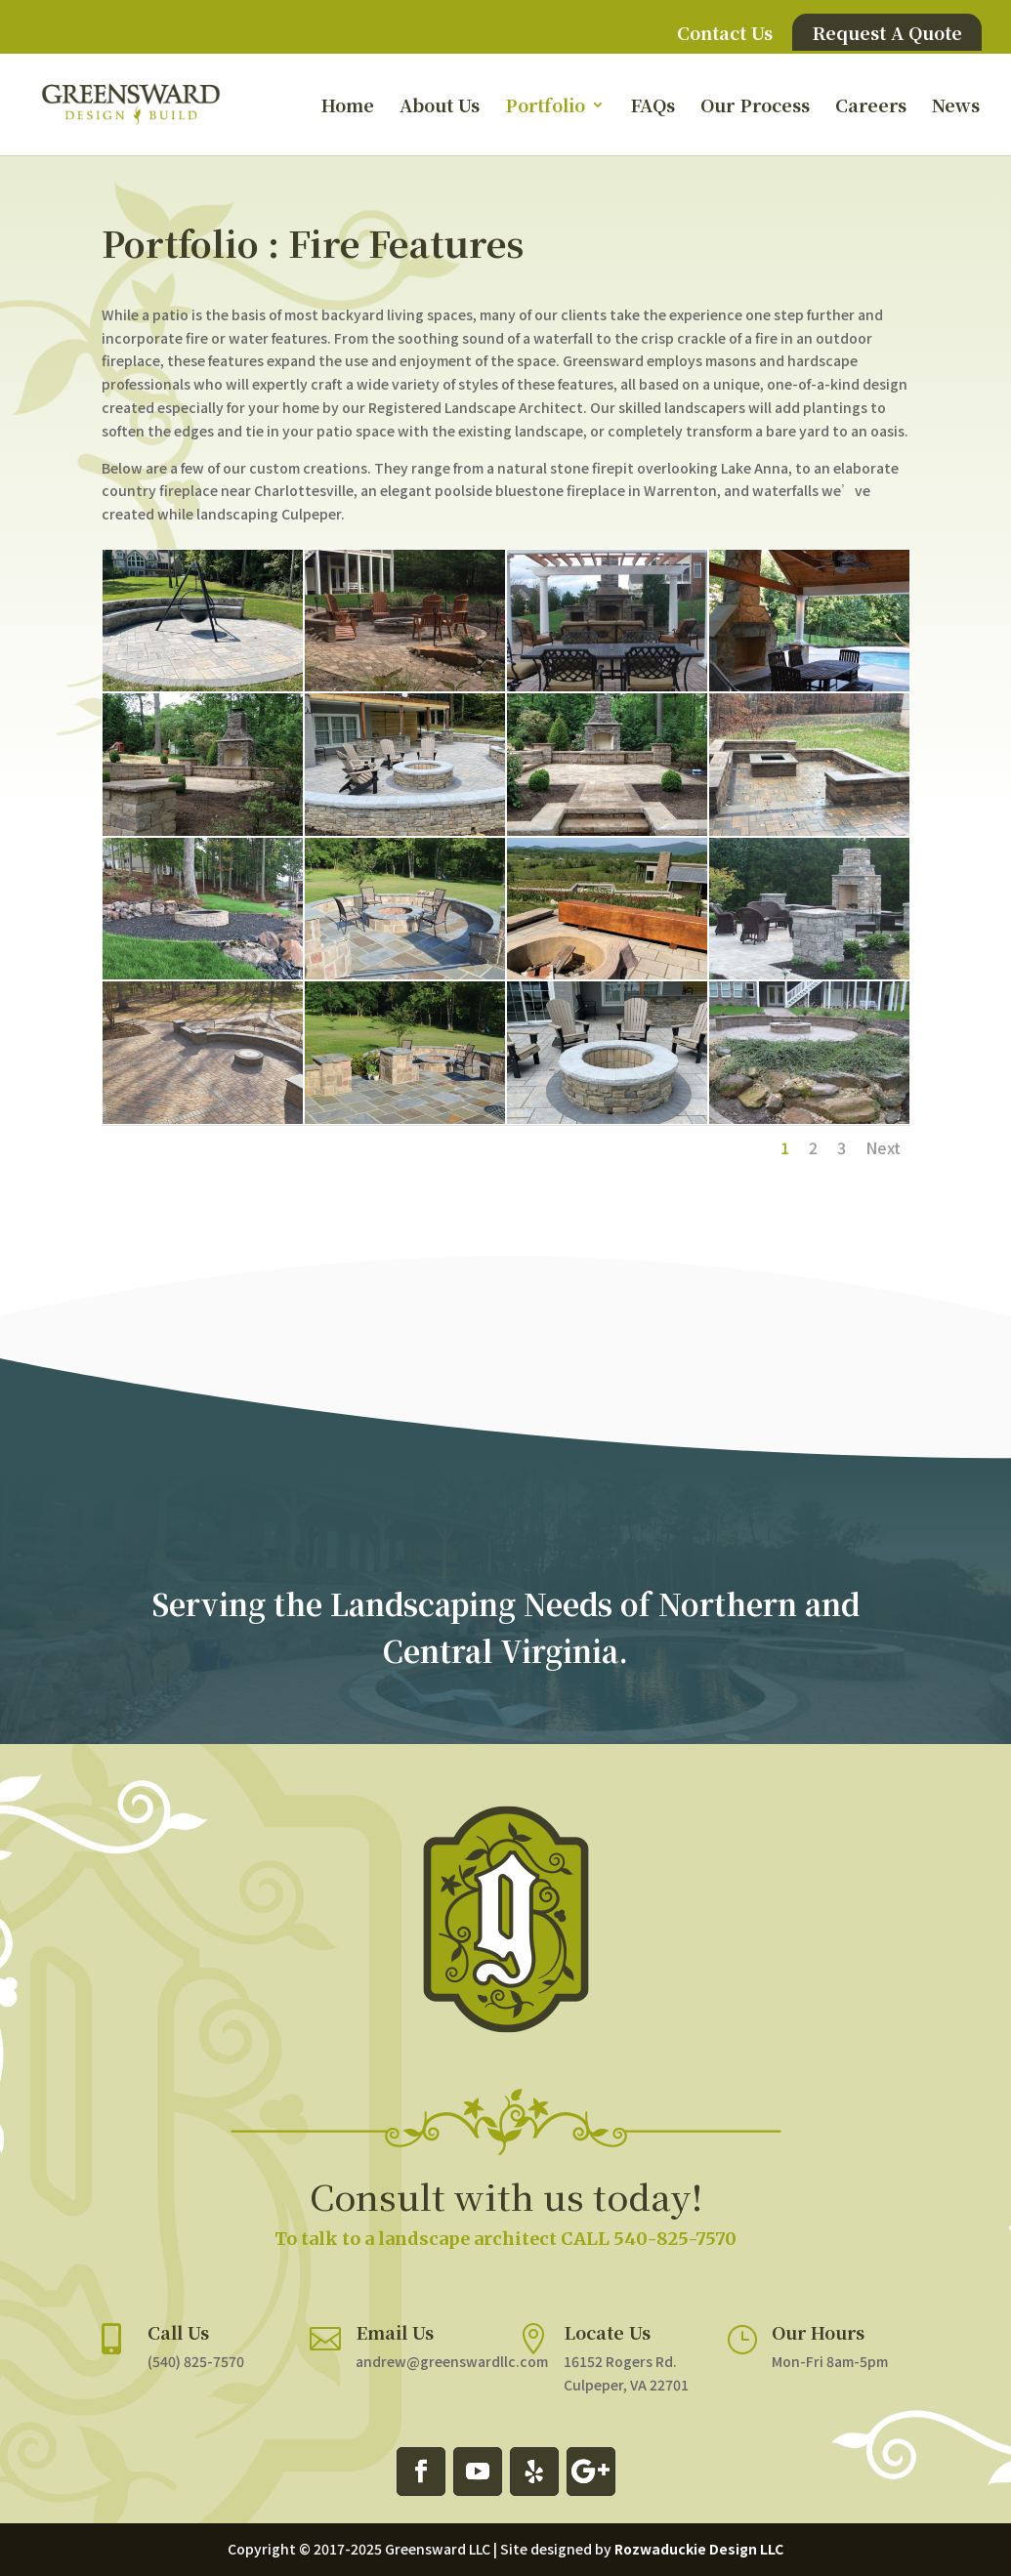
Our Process (755, 107)
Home (347, 107)
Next (883, 1147)
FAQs (652, 107)
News (956, 107)
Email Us (404, 2315)
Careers (870, 107)
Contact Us (725, 34)
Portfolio (545, 107)
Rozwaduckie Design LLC (698, 2548)
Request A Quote (887, 32)
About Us (440, 107)
